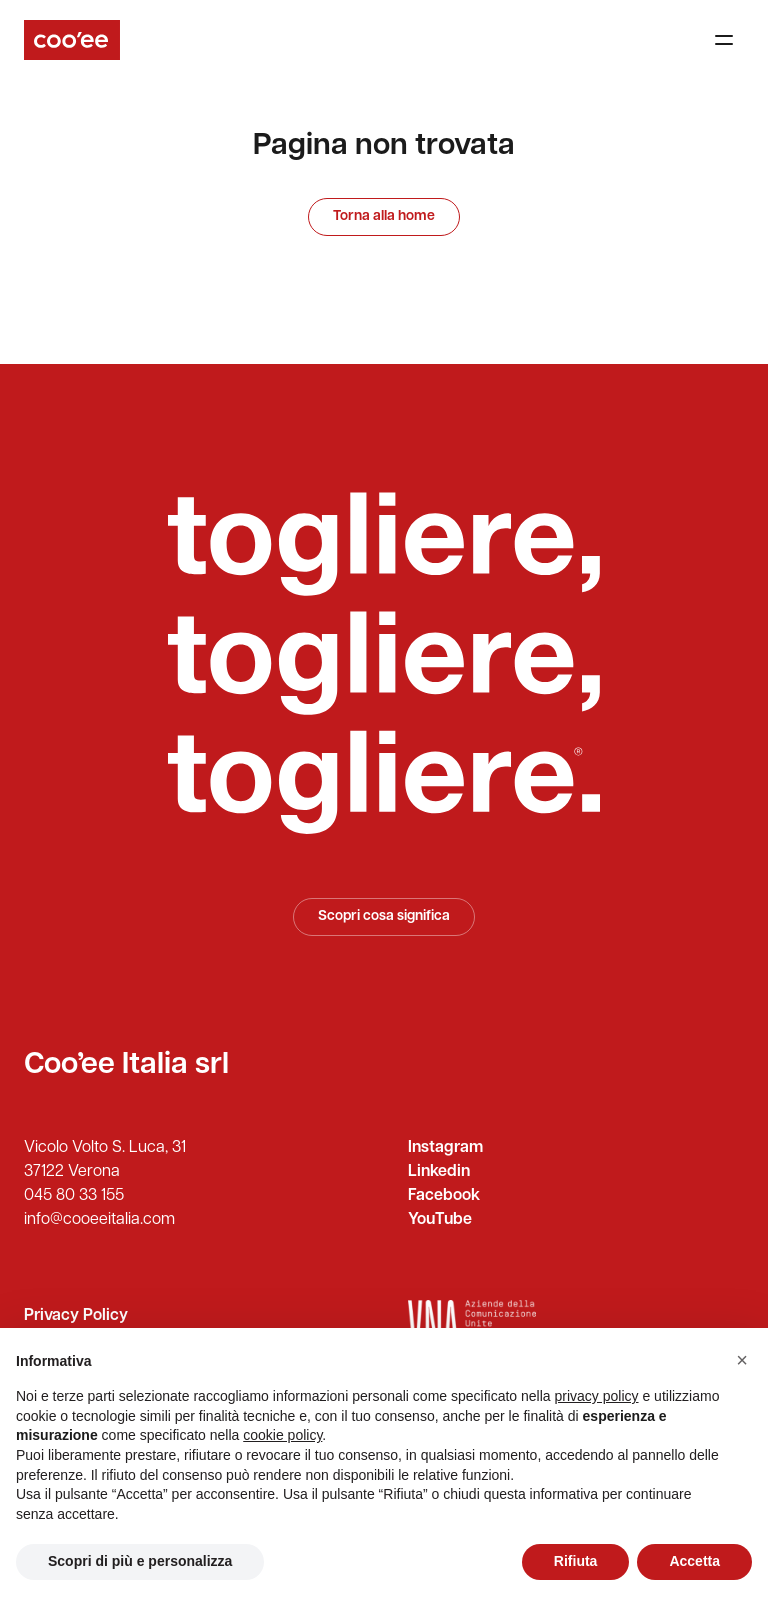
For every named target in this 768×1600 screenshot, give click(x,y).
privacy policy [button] (597, 1396)
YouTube (440, 1220)
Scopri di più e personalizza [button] (140, 1561)
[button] (742, 1360)
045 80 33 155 (74, 1196)
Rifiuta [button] (576, 1561)
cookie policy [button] (282, 1435)
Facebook (444, 1196)
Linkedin (439, 1172)
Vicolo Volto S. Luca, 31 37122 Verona (105, 1160)
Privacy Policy (76, 1316)
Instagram (445, 1148)
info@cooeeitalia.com (99, 1220)
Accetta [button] (694, 1561)
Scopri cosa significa (384, 916)
